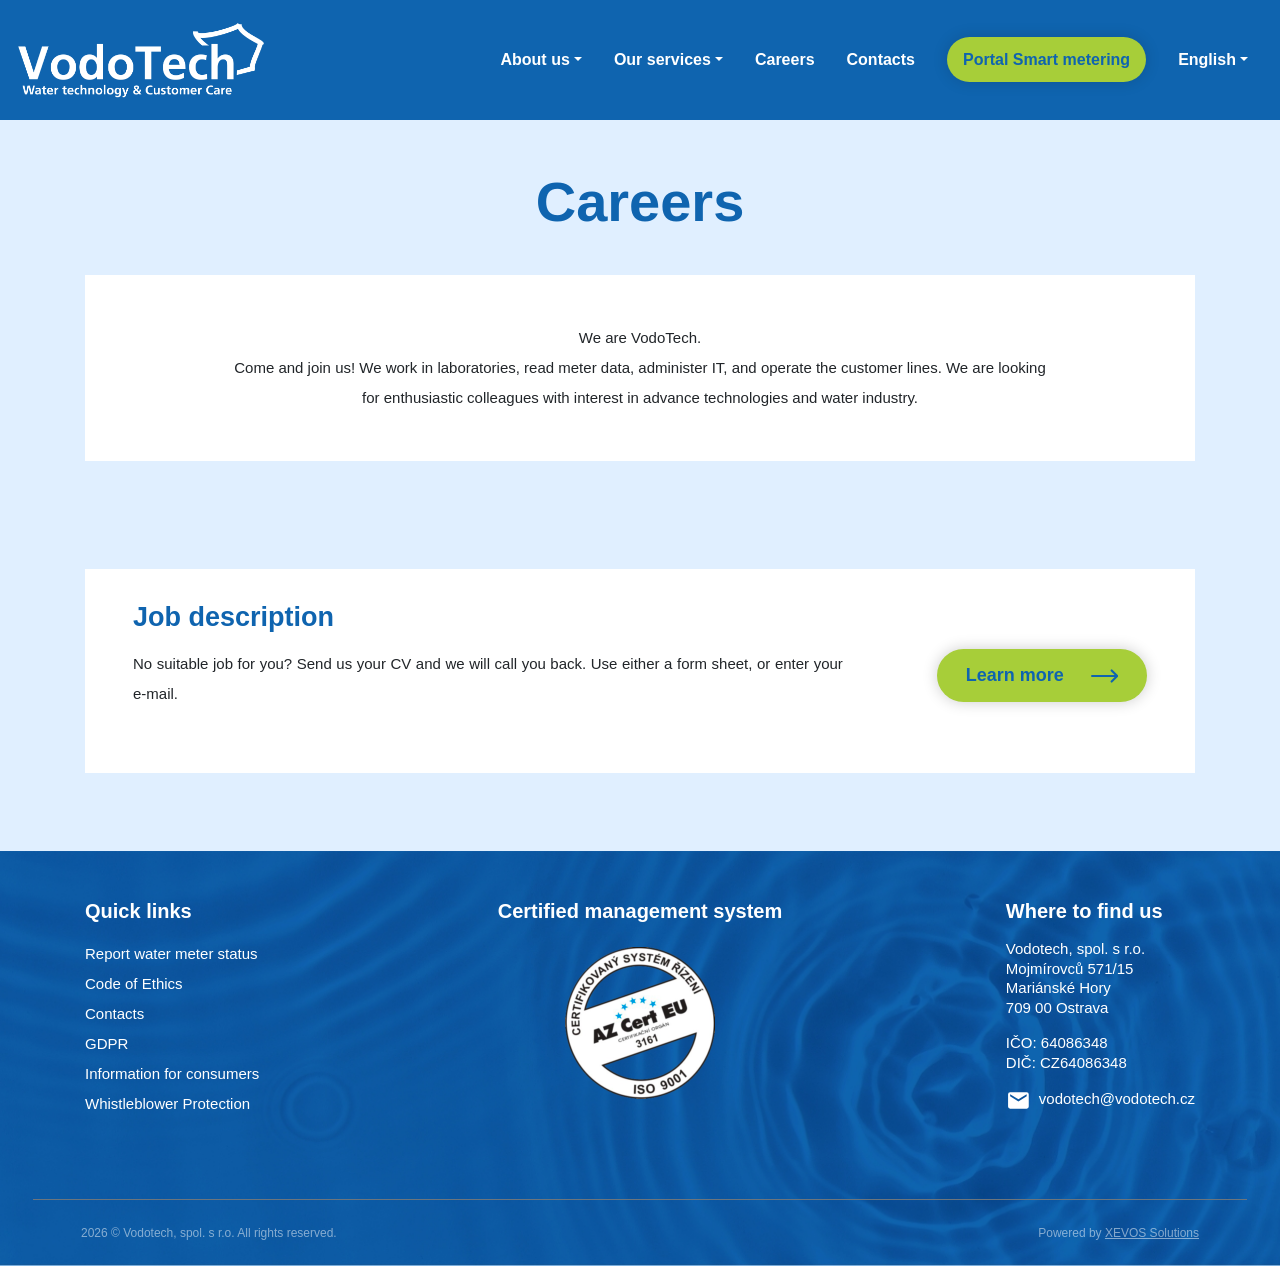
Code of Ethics (134, 983)
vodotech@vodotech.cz (1117, 1099)
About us (534, 59)
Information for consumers (172, 1073)
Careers (785, 59)
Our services (662, 59)
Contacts (881, 59)
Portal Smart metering (1046, 59)
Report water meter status (171, 953)
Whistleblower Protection (167, 1103)
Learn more (1042, 675)
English (1207, 59)
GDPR (106, 1043)
